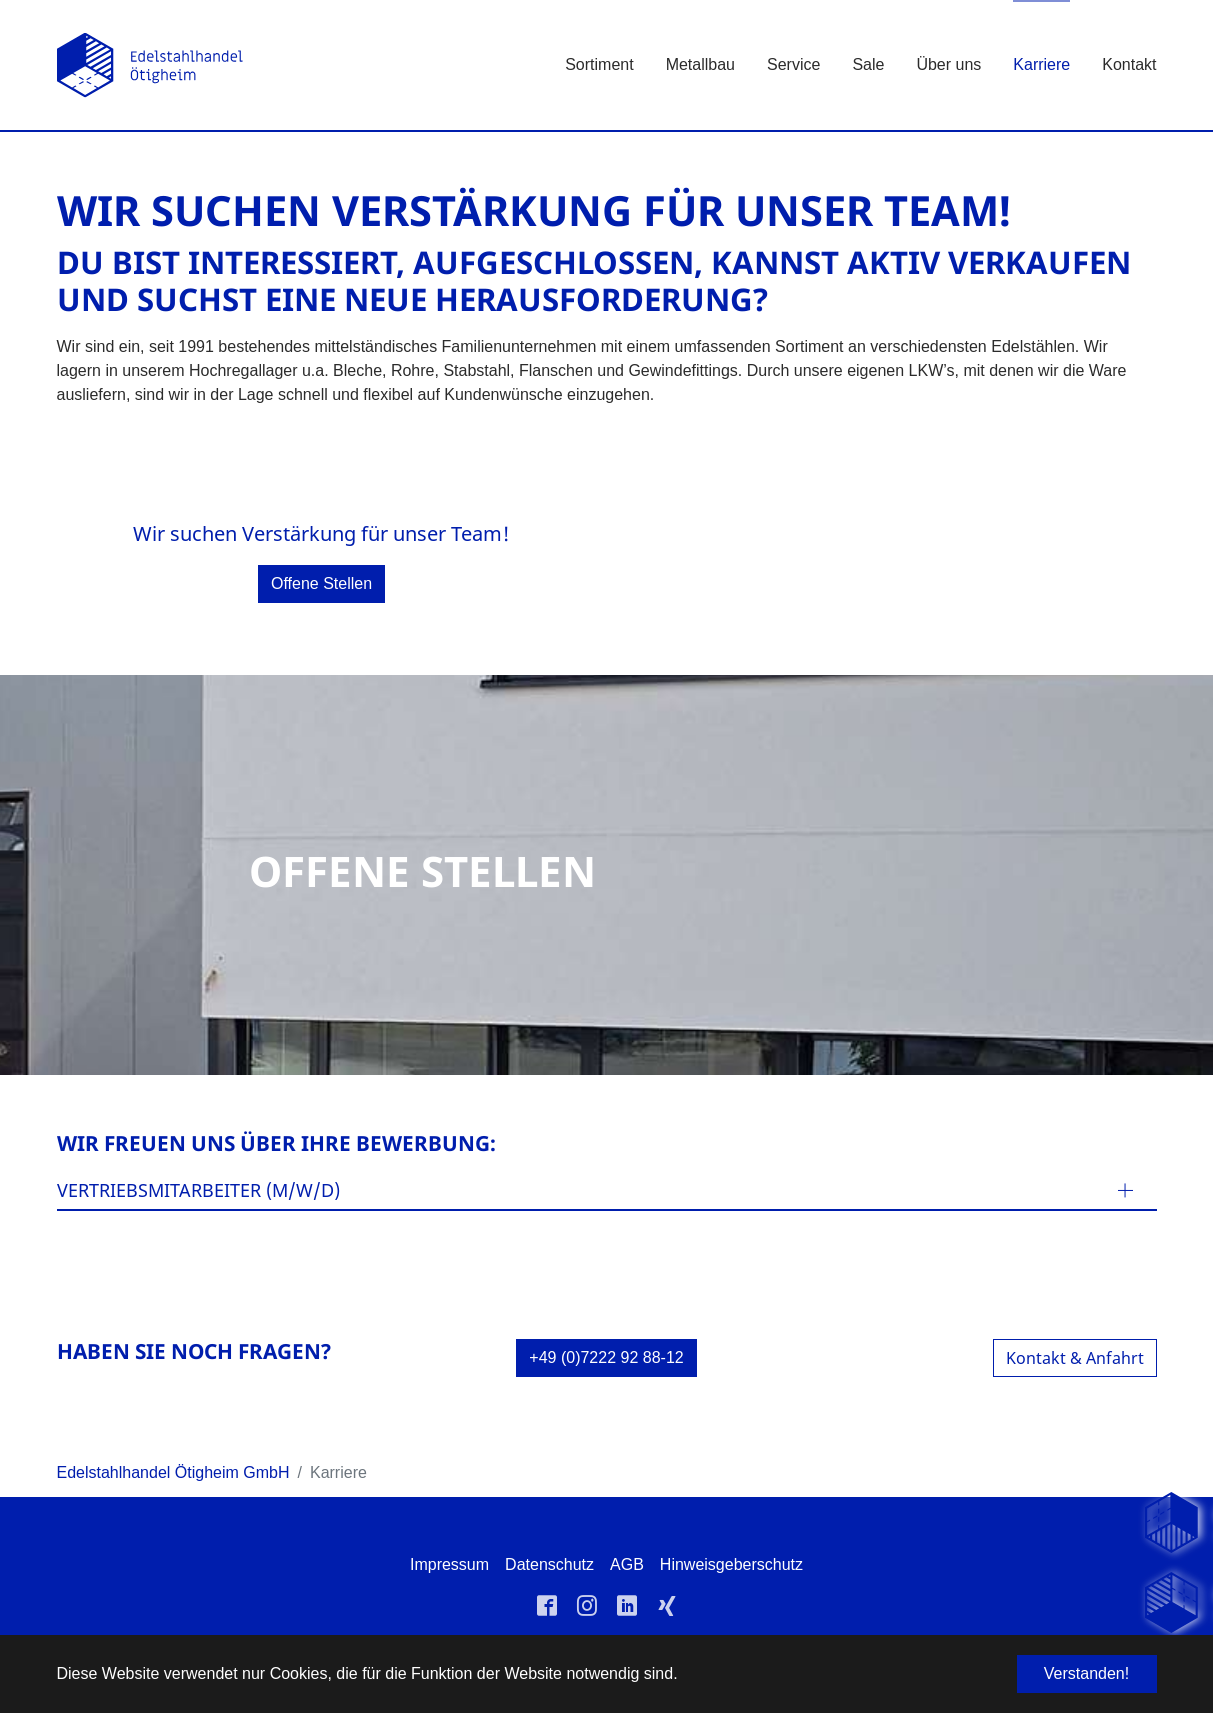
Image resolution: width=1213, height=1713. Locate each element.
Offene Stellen (321, 583)
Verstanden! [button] (1086, 1673)
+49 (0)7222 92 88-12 (606, 1357)
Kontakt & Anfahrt (1075, 1358)
